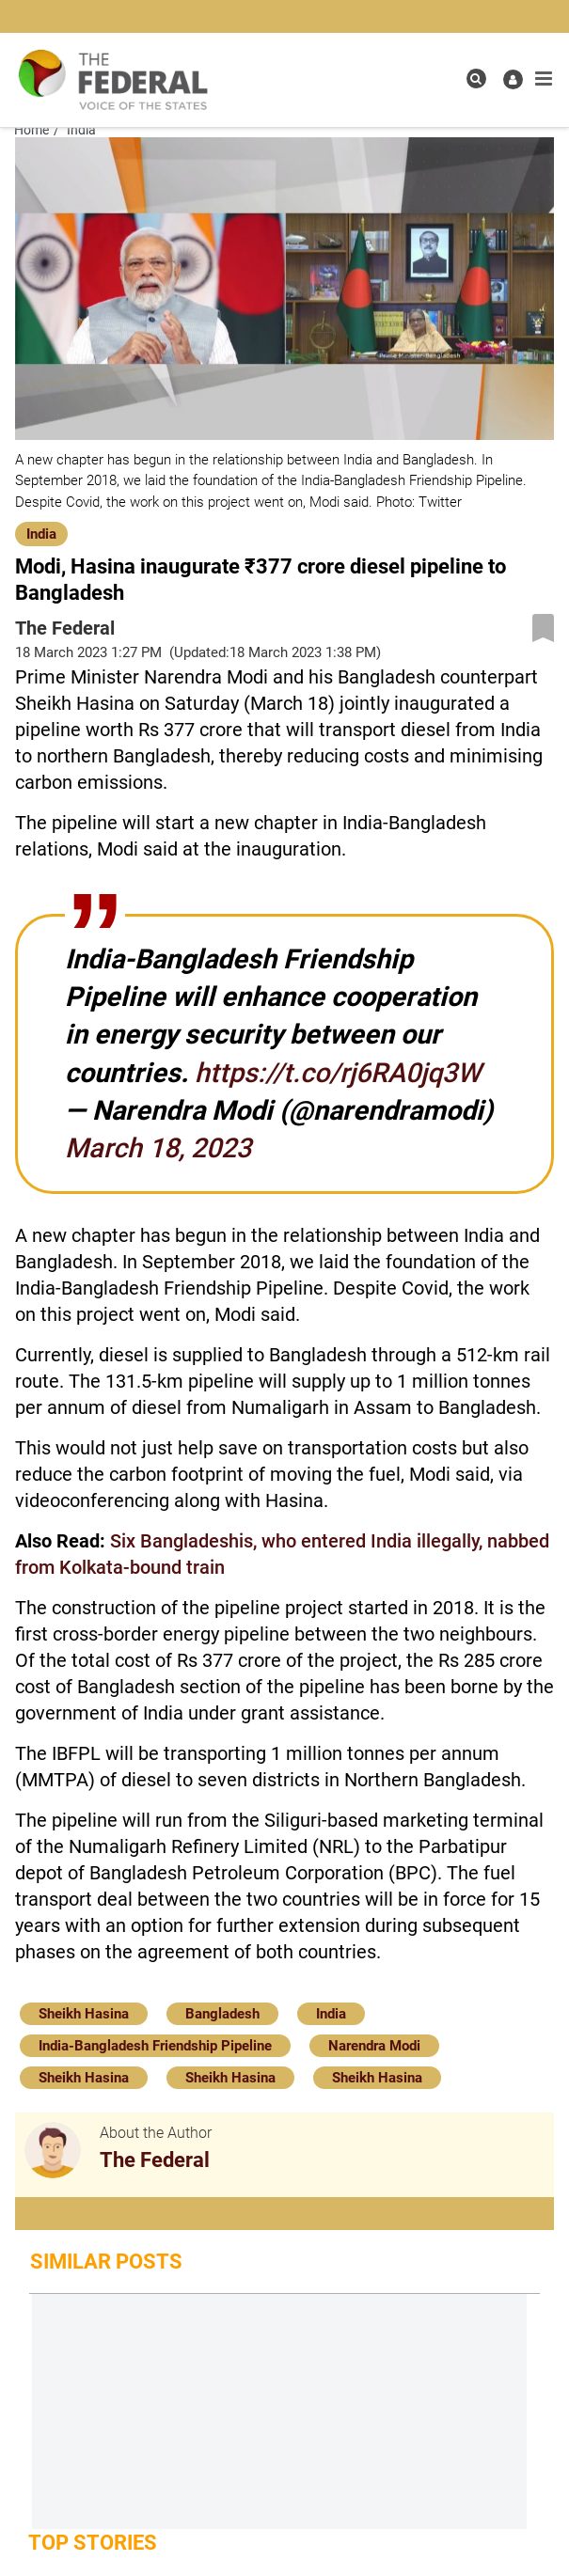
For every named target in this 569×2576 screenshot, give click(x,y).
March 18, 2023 (158, 1148)
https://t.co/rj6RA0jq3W (338, 1073)
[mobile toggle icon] (543, 79)
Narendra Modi (374, 2045)
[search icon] (476, 78)
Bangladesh (222, 2013)
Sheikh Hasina (84, 2013)
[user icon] (513, 79)
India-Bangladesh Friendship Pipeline (155, 2045)
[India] (41, 533)
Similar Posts (106, 2261)
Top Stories (92, 2542)
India (41, 534)
